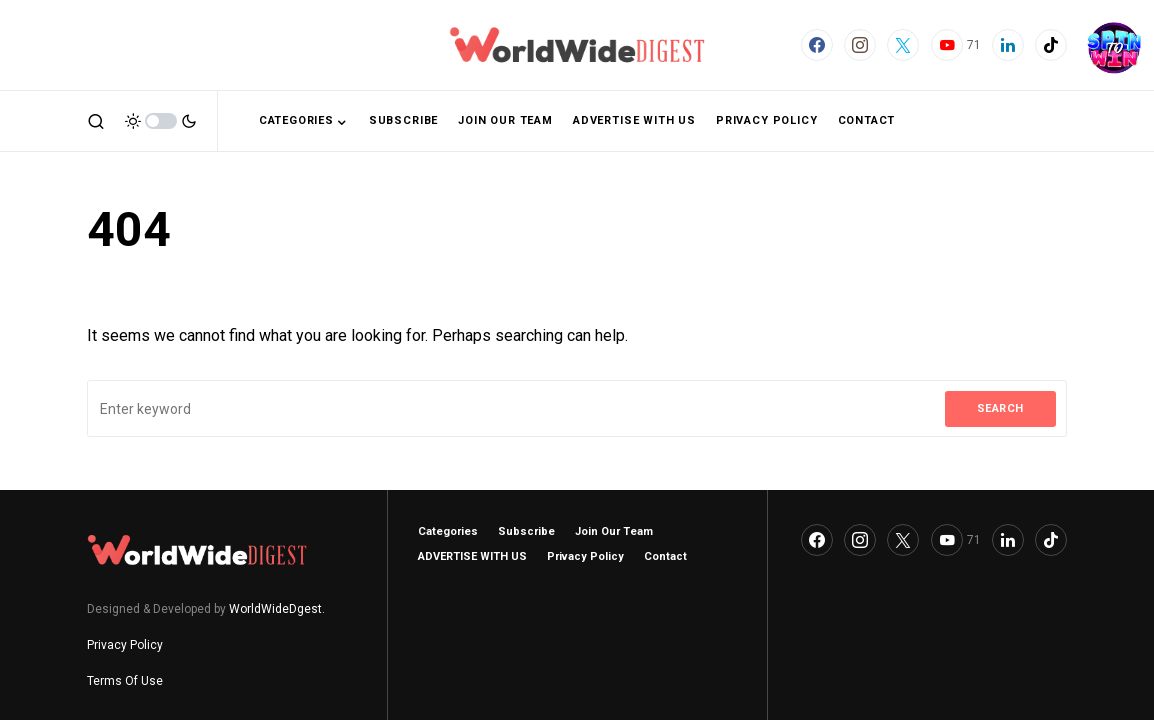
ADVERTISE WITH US (472, 556)
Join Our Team (614, 531)
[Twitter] (903, 45)
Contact (665, 556)
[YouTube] (956, 45)
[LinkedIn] (1008, 45)
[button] (96, 121)
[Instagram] (860, 45)
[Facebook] (817, 45)
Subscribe (526, 531)
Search (1000, 408)
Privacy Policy (125, 645)
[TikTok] (1051, 45)
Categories (448, 531)
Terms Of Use (125, 681)
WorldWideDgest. (277, 609)
